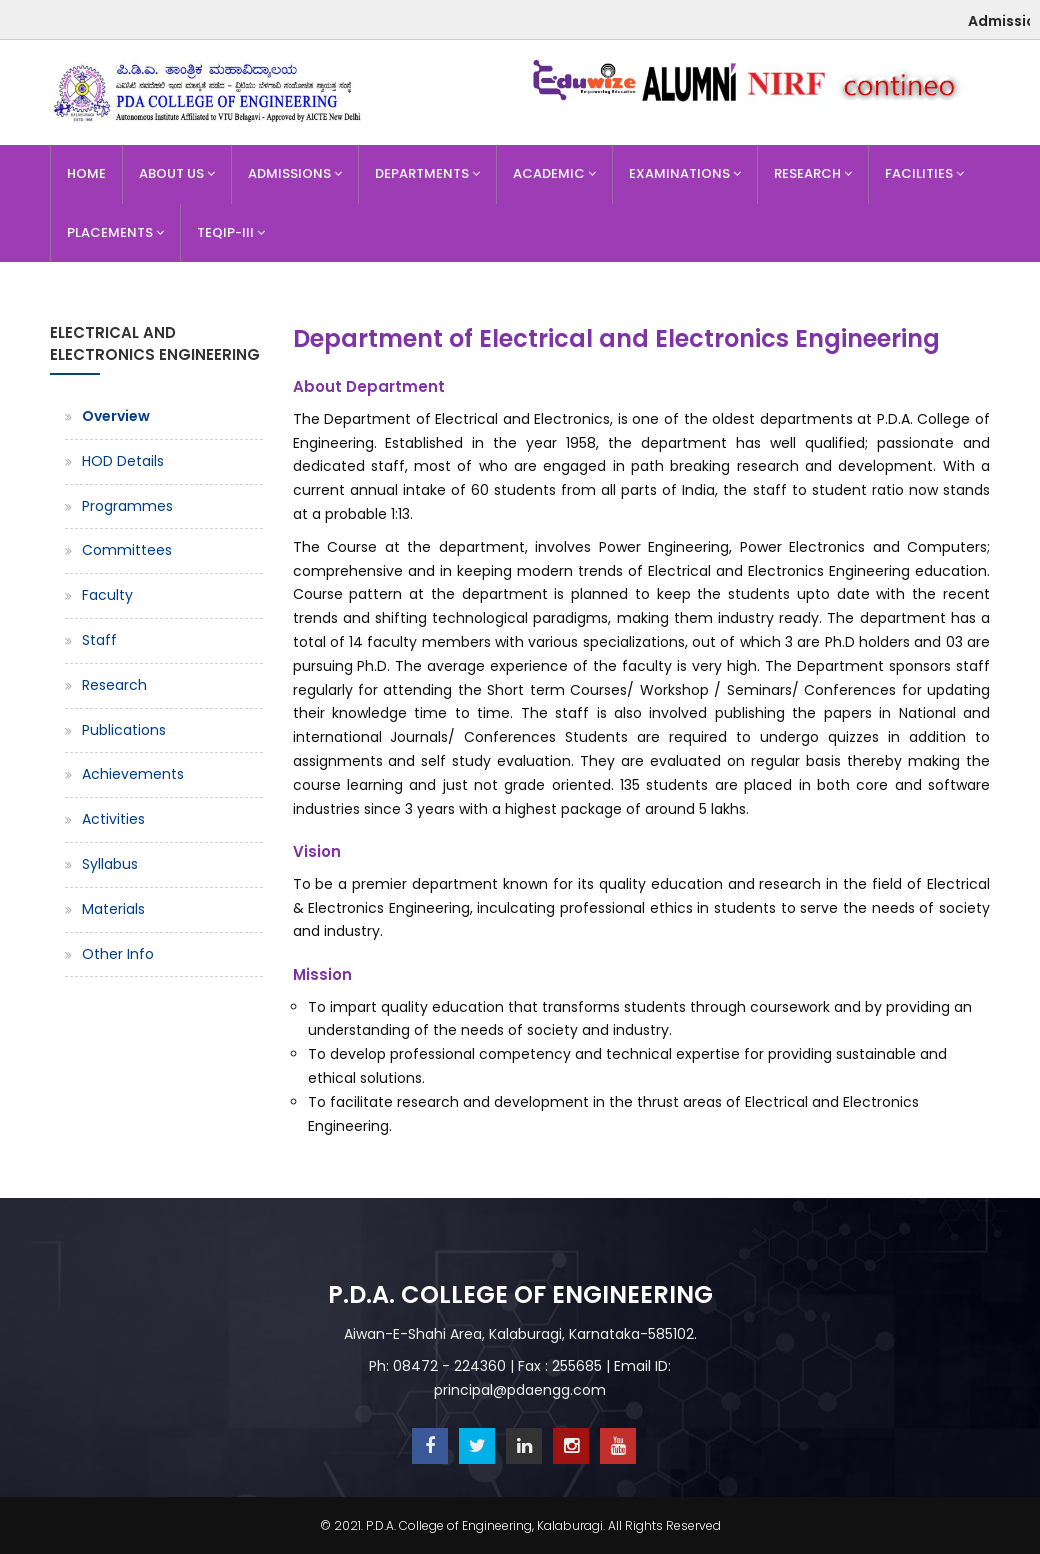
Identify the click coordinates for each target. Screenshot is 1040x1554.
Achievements (133, 774)
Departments (427, 173)
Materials (113, 909)
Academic (554, 173)
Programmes (127, 506)
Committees (127, 550)
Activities (113, 819)
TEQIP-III (231, 232)
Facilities (924, 173)
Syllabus (110, 864)
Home (86, 173)
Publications (124, 730)
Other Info (118, 954)
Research (813, 173)
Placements (115, 232)
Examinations (685, 173)
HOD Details (123, 461)
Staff (99, 640)
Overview (116, 416)
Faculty (107, 595)
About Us (177, 173)
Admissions (295, 173)
